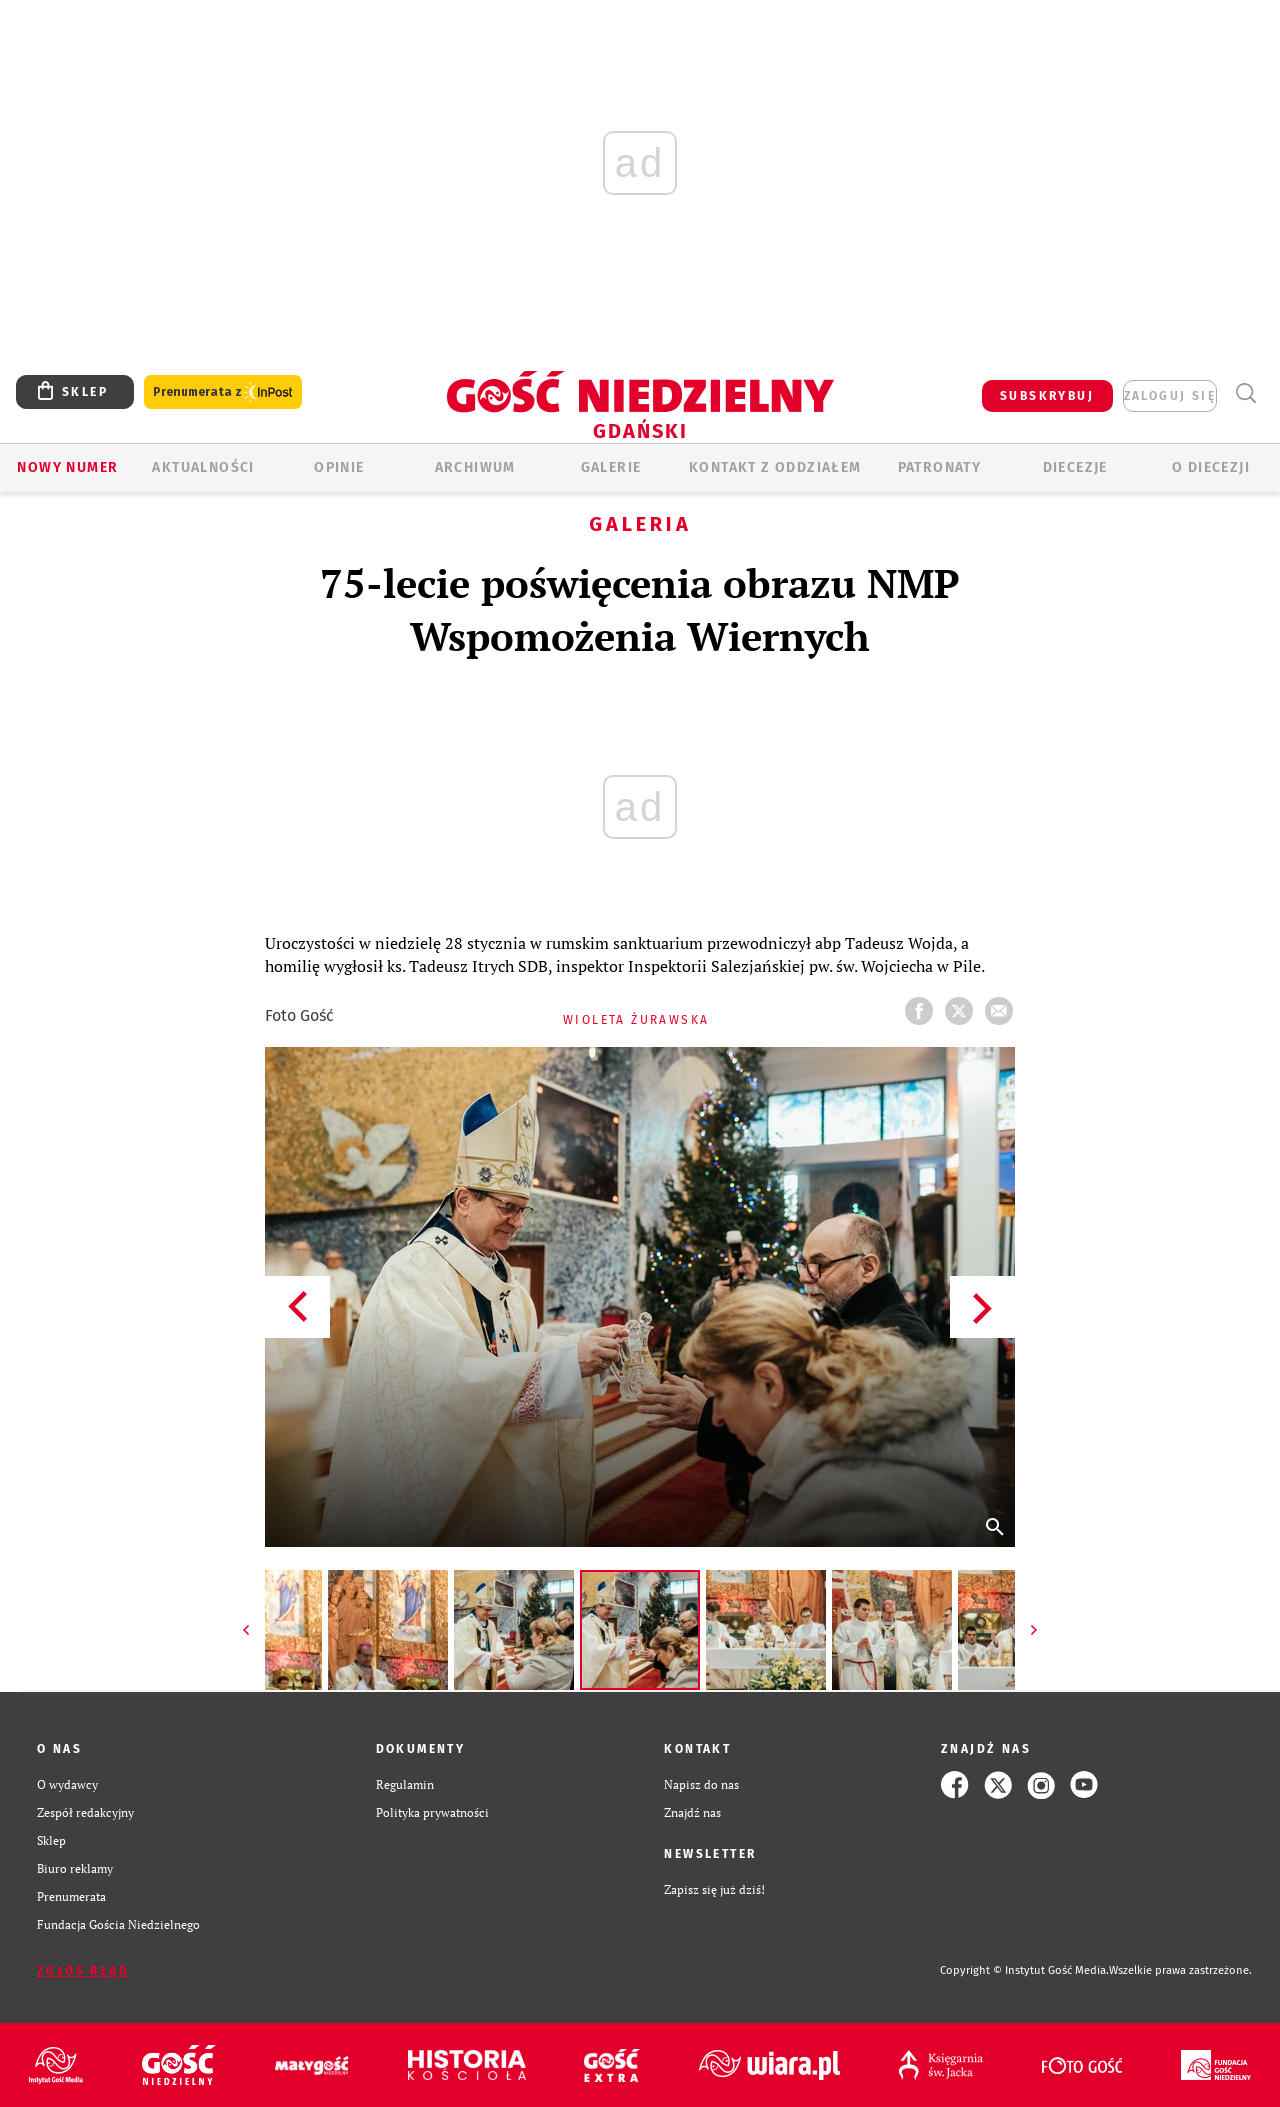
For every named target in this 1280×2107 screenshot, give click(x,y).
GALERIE (611, 467)
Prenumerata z (223, 392)
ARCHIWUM (475, 467)
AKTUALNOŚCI (203, 467)
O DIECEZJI (1211, 467)
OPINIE (339, 467)
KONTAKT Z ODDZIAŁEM (775, 467)
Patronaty (940, 467)
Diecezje (1075, 467)
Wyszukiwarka (1245, 393)
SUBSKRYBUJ (1047, 396)
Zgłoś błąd (83, 1971)
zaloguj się (1170, 396)
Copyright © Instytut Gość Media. (1024, 1970)
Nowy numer (67, 467)
